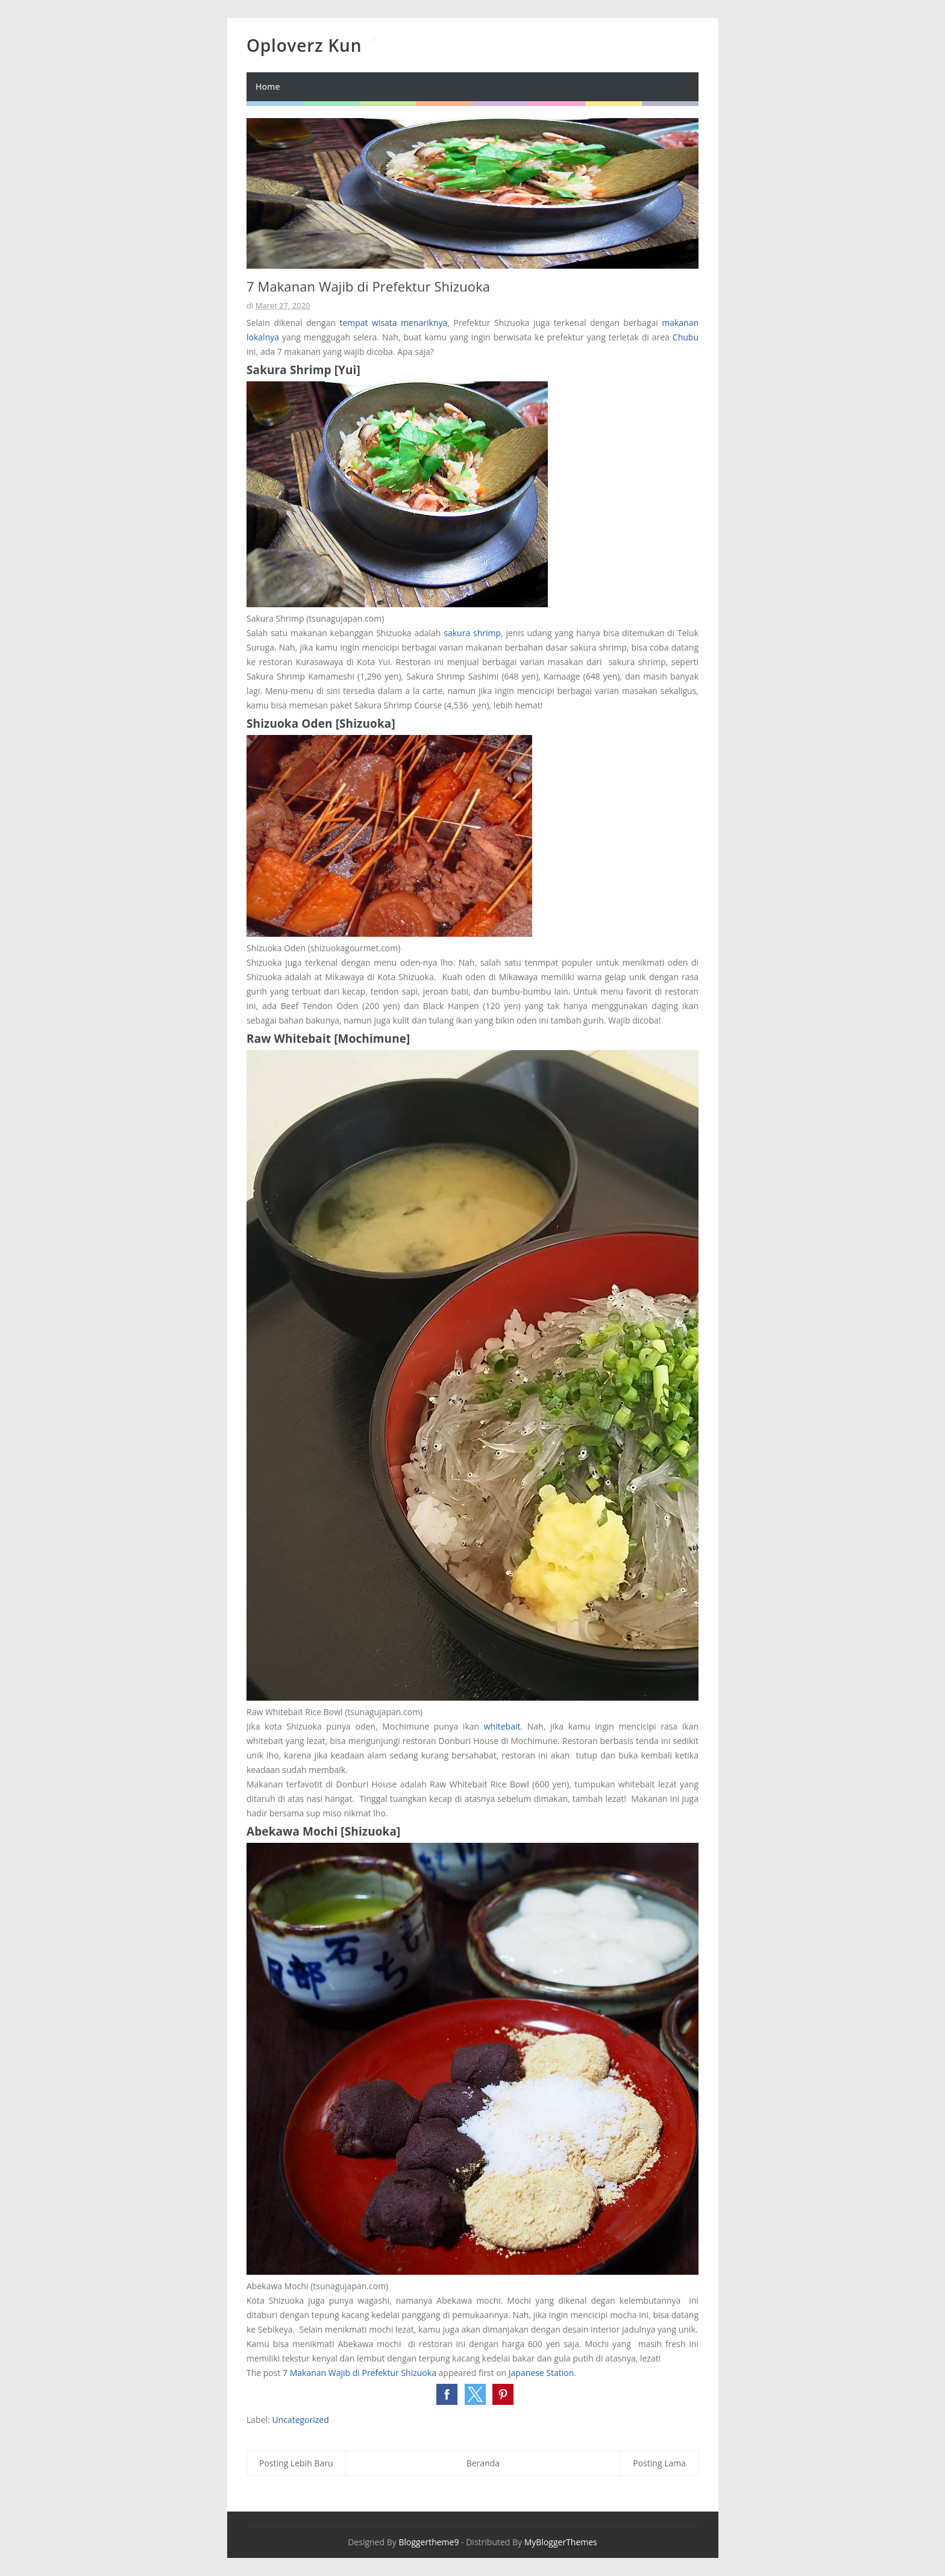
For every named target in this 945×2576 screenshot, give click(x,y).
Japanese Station (541, 2372)
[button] (446, 2394)
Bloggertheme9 (428, 2542)
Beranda (483, 2463)
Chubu (686, 337)
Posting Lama (659, 2463)
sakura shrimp (472, 633)
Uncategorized (300, 2419)
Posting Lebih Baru (296, 2463)
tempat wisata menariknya (393, 322)
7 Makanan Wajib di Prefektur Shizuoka (359, 2372)
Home (268, 86)
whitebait (502, 1726)
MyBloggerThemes (560, 2542)
